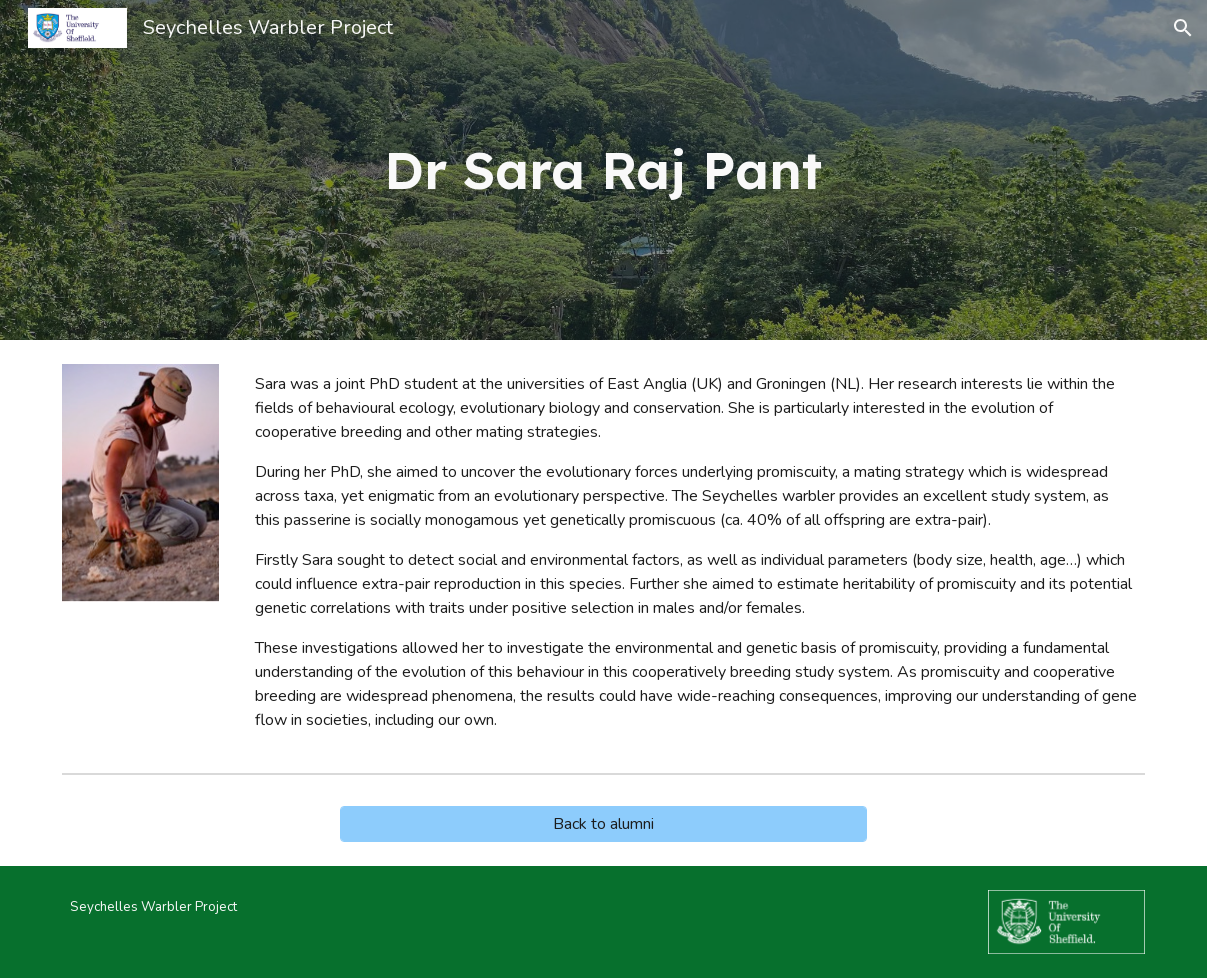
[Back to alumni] (604, 824)
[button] (1183, 28)
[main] (603, 170)
